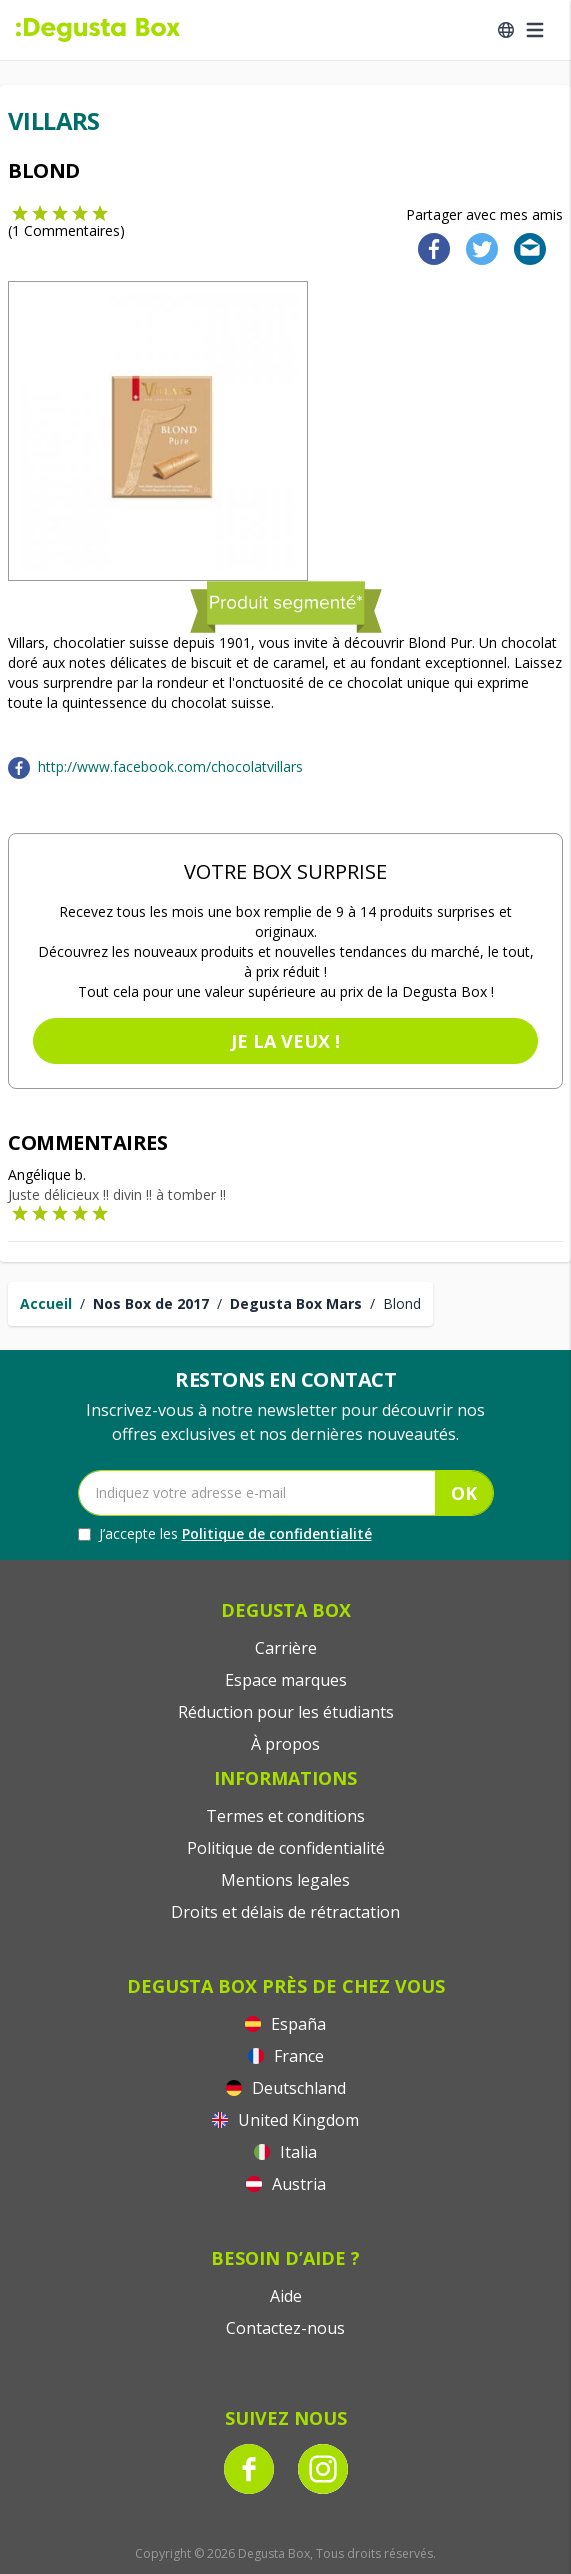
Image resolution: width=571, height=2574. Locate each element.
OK (464, 1493)
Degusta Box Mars (296, 1303)
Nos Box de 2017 (151, 1303)
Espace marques (286, 1680)
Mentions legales (285, 1880)
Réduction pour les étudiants (286, 1712)
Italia (285, 2152)
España (285, 2024)
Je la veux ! (285, 1041)
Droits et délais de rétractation (285, 1912)
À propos (285, 1744)
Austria (286, 2184)
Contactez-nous (285, 2328)
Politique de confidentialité (277, 1533)
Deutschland (286, 2088)
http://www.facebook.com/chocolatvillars (170, 766)
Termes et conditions (285, 1816)
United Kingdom (285, 2120)
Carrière (286, 1648)
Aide (286, 2296)
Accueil (46, 1303)
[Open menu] (535, 30)
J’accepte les (225, 1534)
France (286, 2056)
